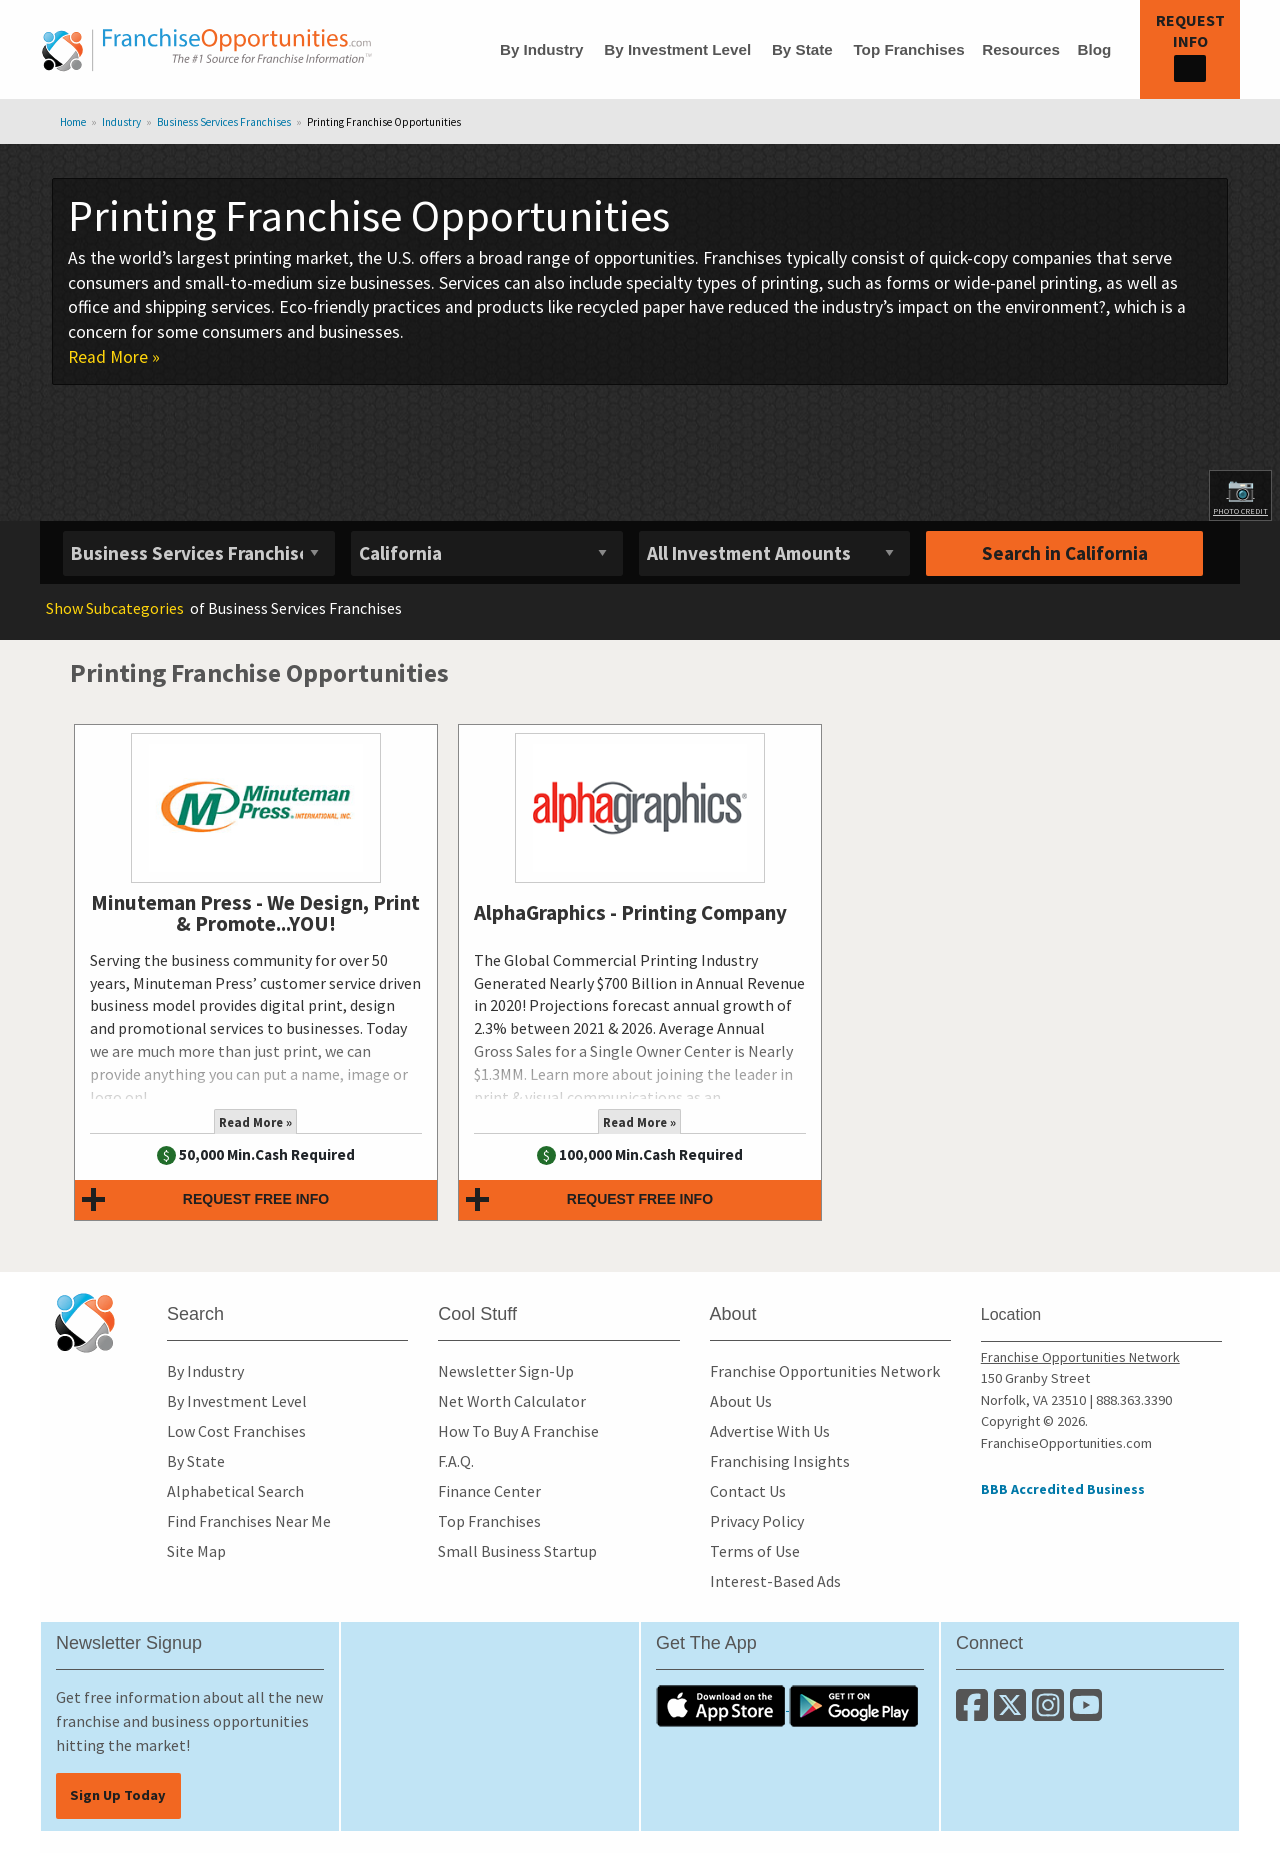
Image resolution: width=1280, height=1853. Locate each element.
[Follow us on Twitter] (1013, 1713)
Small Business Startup (517, 1551)
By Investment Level (677, 49)
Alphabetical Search (235, 1491)
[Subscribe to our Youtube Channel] (1087, 1713)
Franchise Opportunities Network (825, 1371)
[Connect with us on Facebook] (975, 1713)
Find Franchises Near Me (249, 1521)
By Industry (542, 49)
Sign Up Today (118, 1795)
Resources (1021, 49)
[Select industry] (199, 553)
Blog (1094, 49)
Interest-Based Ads (775, 1581)
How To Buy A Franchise (518, 1431)
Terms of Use (755, 1551)
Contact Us (748, 1491)
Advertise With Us (770, 1431)
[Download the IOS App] (722, 1704)
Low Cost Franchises (236, 1431)
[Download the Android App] (854, 1704)
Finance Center (489, 1491)
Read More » (114, 357)
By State (802, 49)
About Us (741, 1401)
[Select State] (487, 553)
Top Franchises (908, 49)
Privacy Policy (757, 1521)
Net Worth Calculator (512, 1401)
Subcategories (115, 608)
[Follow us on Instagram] (1051, 1713)
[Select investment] (775, 553)
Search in (1065, 553)
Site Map (196, 1551)
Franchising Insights (780, 1461)
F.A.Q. (456, 1461)
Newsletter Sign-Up (506, 1371)
